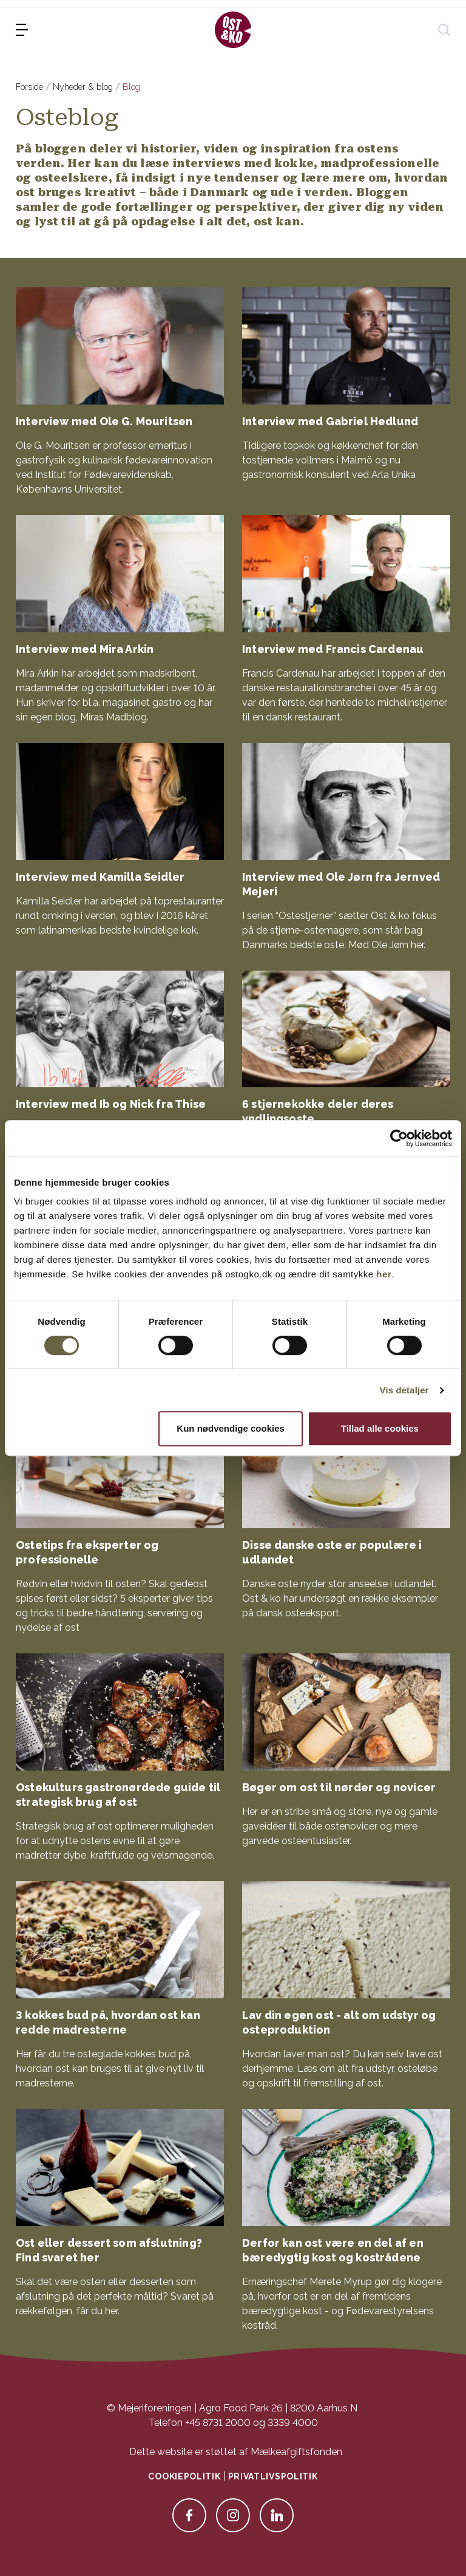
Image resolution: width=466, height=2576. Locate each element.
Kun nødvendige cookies (231, 1428)
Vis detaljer (404, 1390)
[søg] (444, 30)
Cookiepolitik (184, 2476)
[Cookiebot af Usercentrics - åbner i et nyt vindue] (399, 1138)
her (383, 1274)
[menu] (22, 30)
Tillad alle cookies (380, 1428)
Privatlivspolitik (273, 2476)
